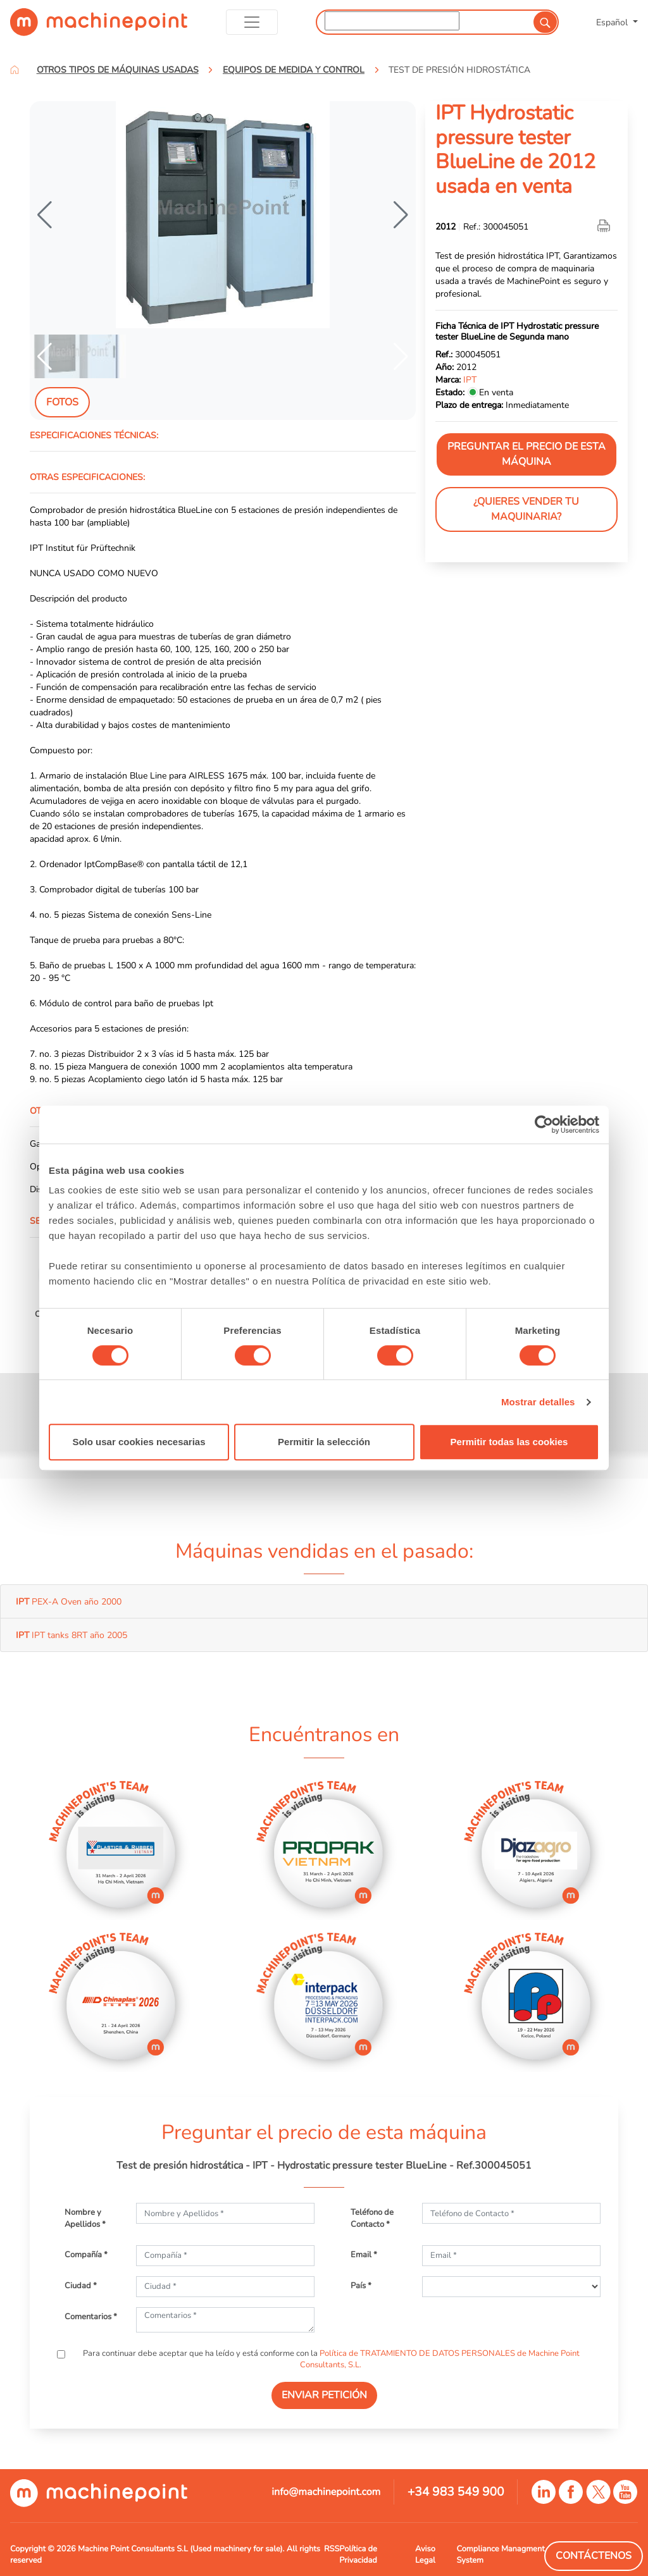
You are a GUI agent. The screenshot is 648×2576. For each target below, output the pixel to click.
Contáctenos (594, 2556)
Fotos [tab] (62, 402)
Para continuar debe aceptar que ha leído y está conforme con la (330, 2359)
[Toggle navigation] (252, 22)
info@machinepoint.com (325, 2492)
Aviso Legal (425, 2554)
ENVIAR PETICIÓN (324, 2395)
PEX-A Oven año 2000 (69, 1601)
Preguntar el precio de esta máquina (526, 454)
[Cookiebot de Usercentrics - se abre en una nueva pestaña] (544, 1124)
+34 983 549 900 (456, 2492)
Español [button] (613, 22)
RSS (331, 2548)
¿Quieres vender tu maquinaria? (526, 509)
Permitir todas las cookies (509, 1441)
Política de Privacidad (358, 2554)
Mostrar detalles (538, 1401)
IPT (470, 379)
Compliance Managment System (500, 2554)
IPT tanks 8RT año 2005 (71, 1635)
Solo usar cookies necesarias (138, 1441)
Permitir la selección (324, 1441)
